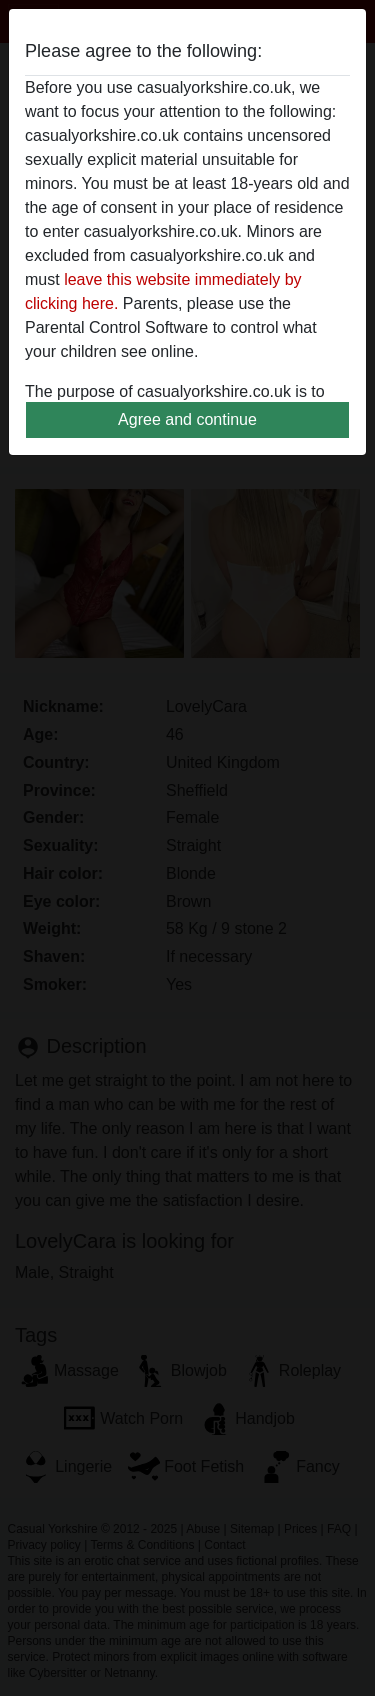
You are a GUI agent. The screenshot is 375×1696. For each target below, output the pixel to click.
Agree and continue (187, 419)
